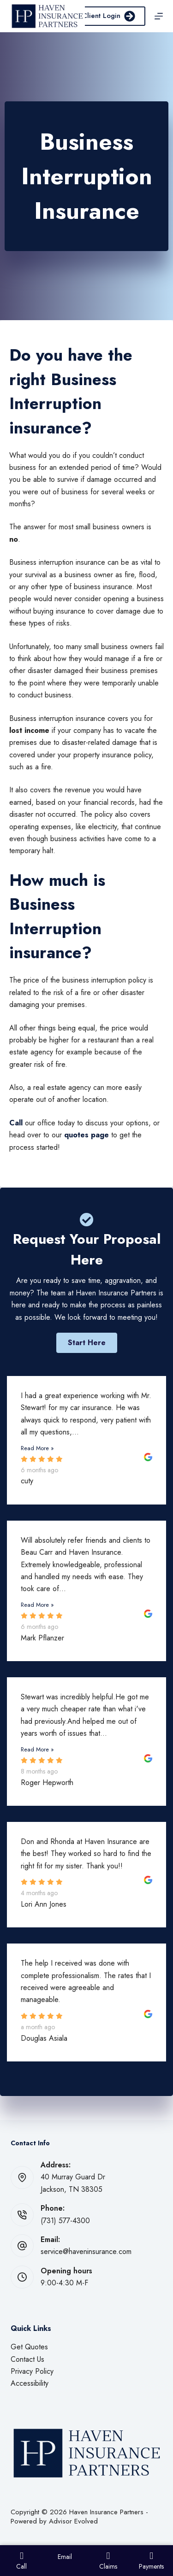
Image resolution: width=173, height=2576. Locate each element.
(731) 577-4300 (65, 2220)
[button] (86, 1343)
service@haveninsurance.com (86, 2251)
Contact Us (27, 2359)
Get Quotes (29, 2347)
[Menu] (159, 16)
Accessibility (29, 2383)
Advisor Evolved (73, 2521)
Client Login (108, 16)
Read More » (37, 1448)
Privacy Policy (32, 2371)
